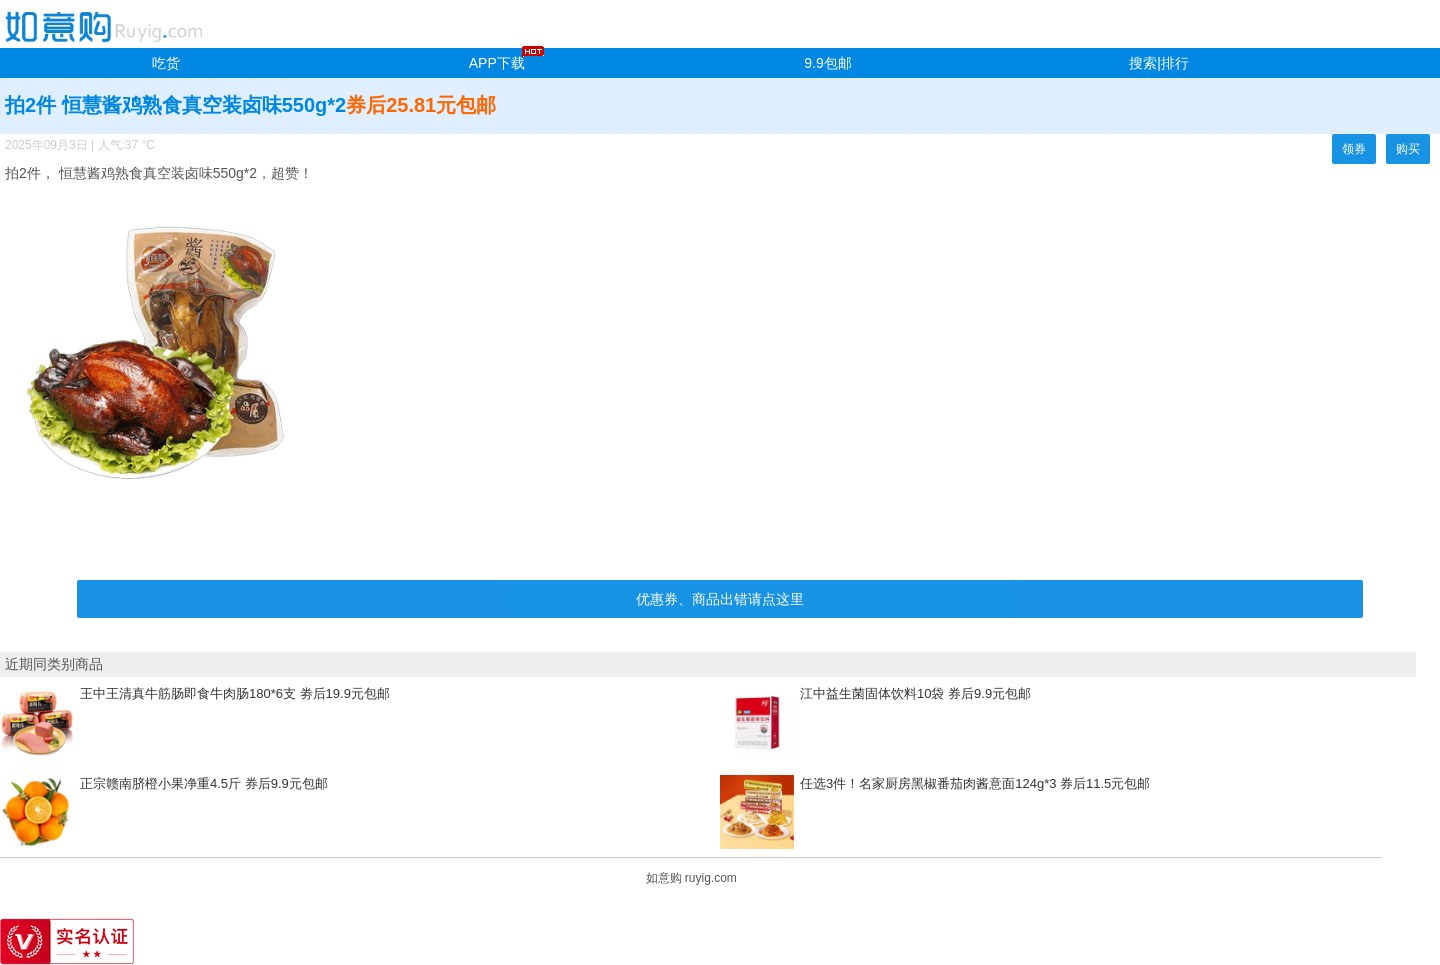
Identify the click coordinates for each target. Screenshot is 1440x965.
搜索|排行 (1159, 63)
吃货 (166, 63)
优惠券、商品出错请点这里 (720, 599)
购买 (1408, 149)
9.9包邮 (827, 63)
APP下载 (497, 63)
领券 (1354, 149)
